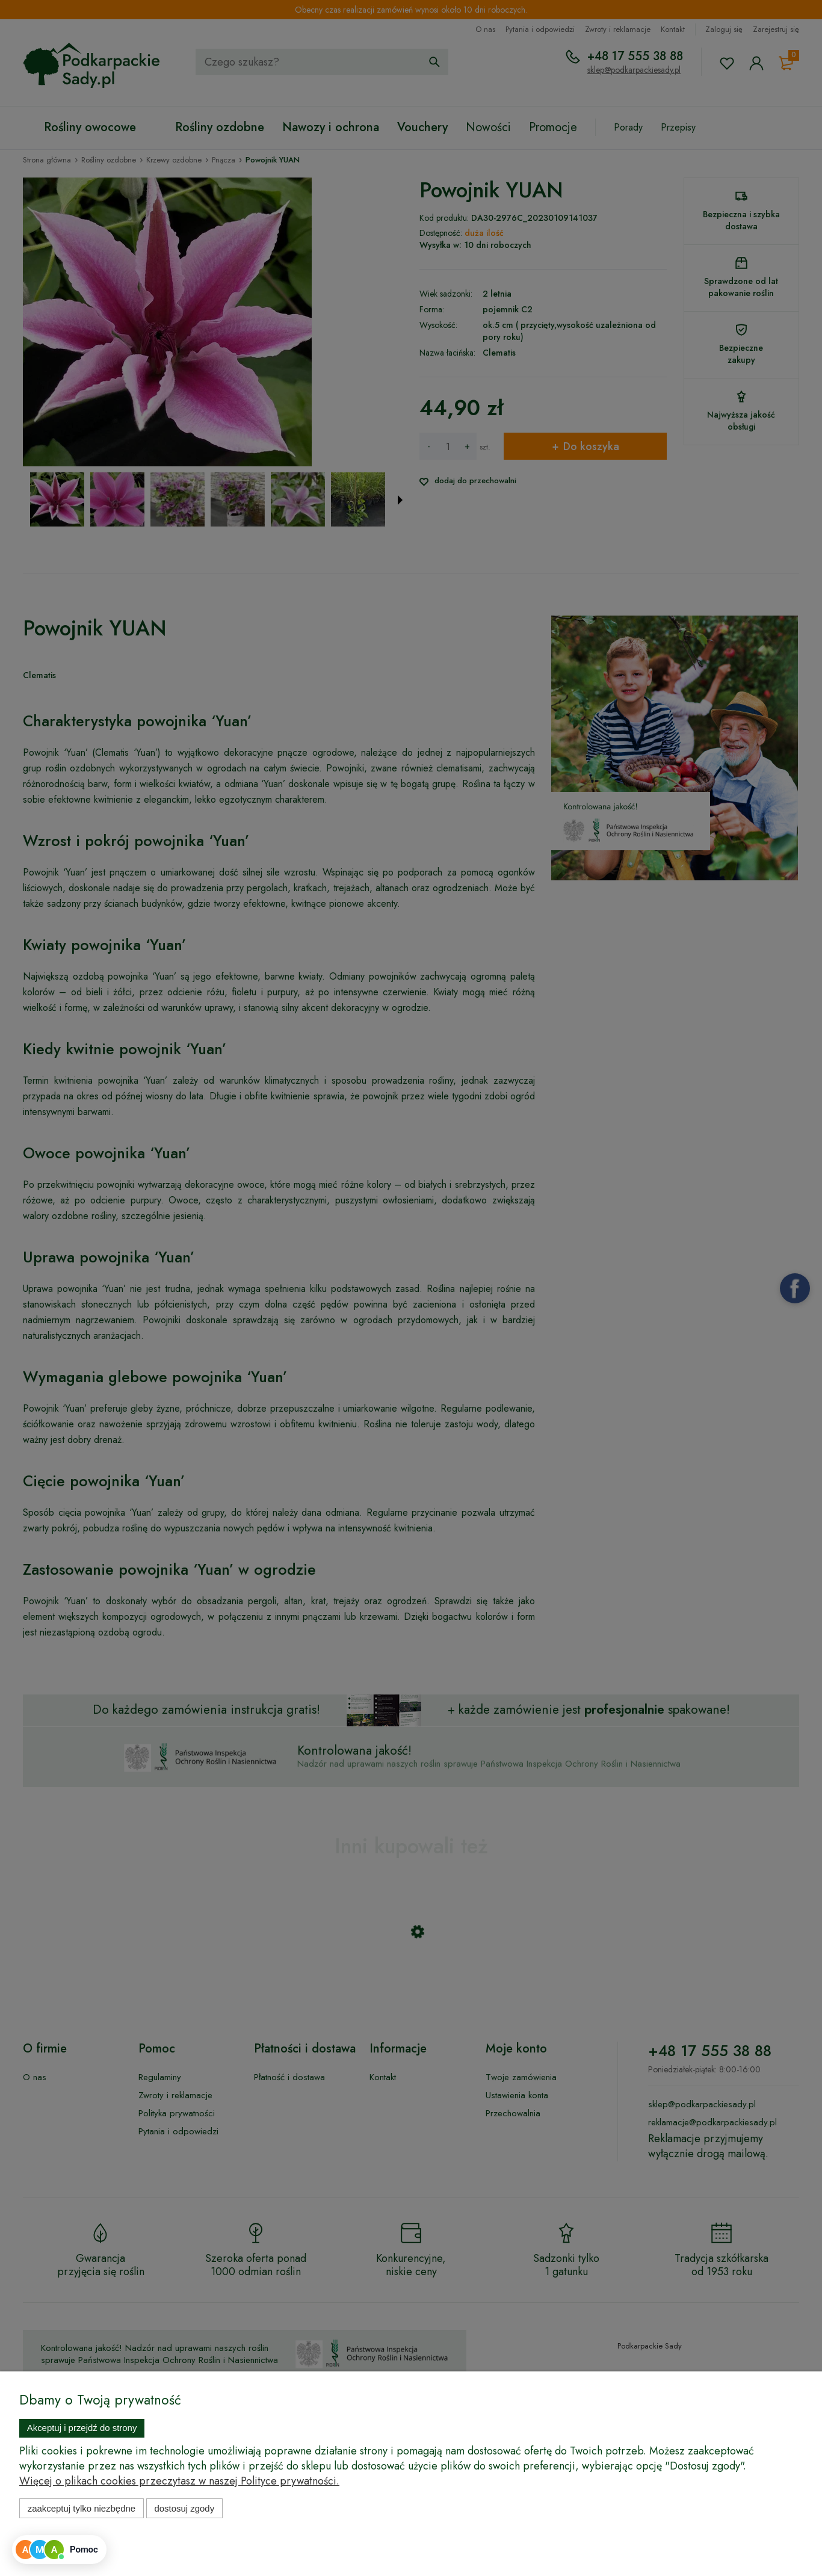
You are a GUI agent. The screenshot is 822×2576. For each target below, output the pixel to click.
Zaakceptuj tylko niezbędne (81, 2508)
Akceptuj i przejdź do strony (82, 2428)
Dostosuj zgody (184, 2508)
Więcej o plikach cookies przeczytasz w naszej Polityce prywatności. (179, 2481)
